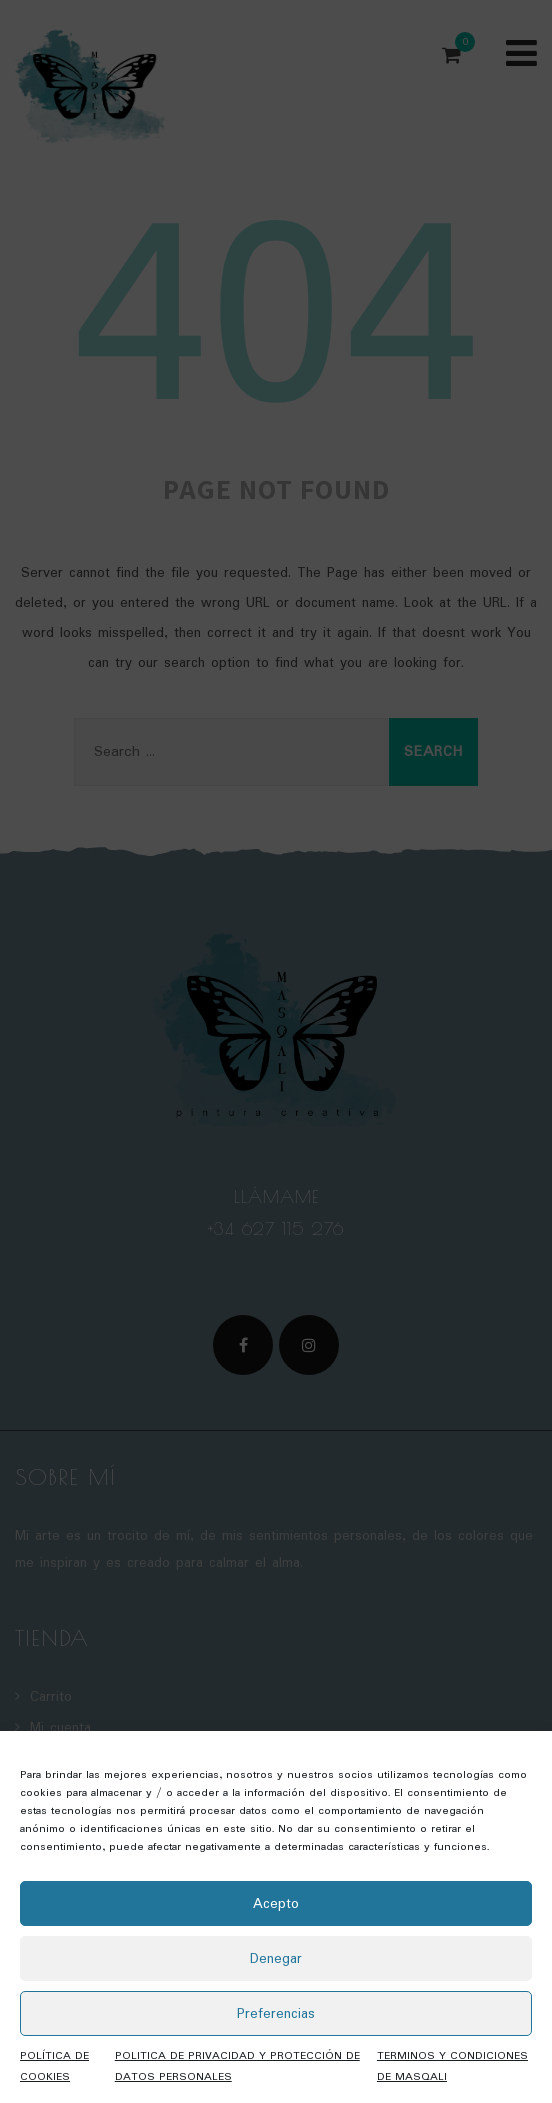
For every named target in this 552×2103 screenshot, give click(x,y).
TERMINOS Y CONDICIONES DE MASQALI (452, 2066)
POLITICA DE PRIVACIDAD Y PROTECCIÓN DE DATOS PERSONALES (237, 2066)
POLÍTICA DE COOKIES (54, 2066)
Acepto (276, 1904)
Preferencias (276, 2014)
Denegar (276, 1959)
